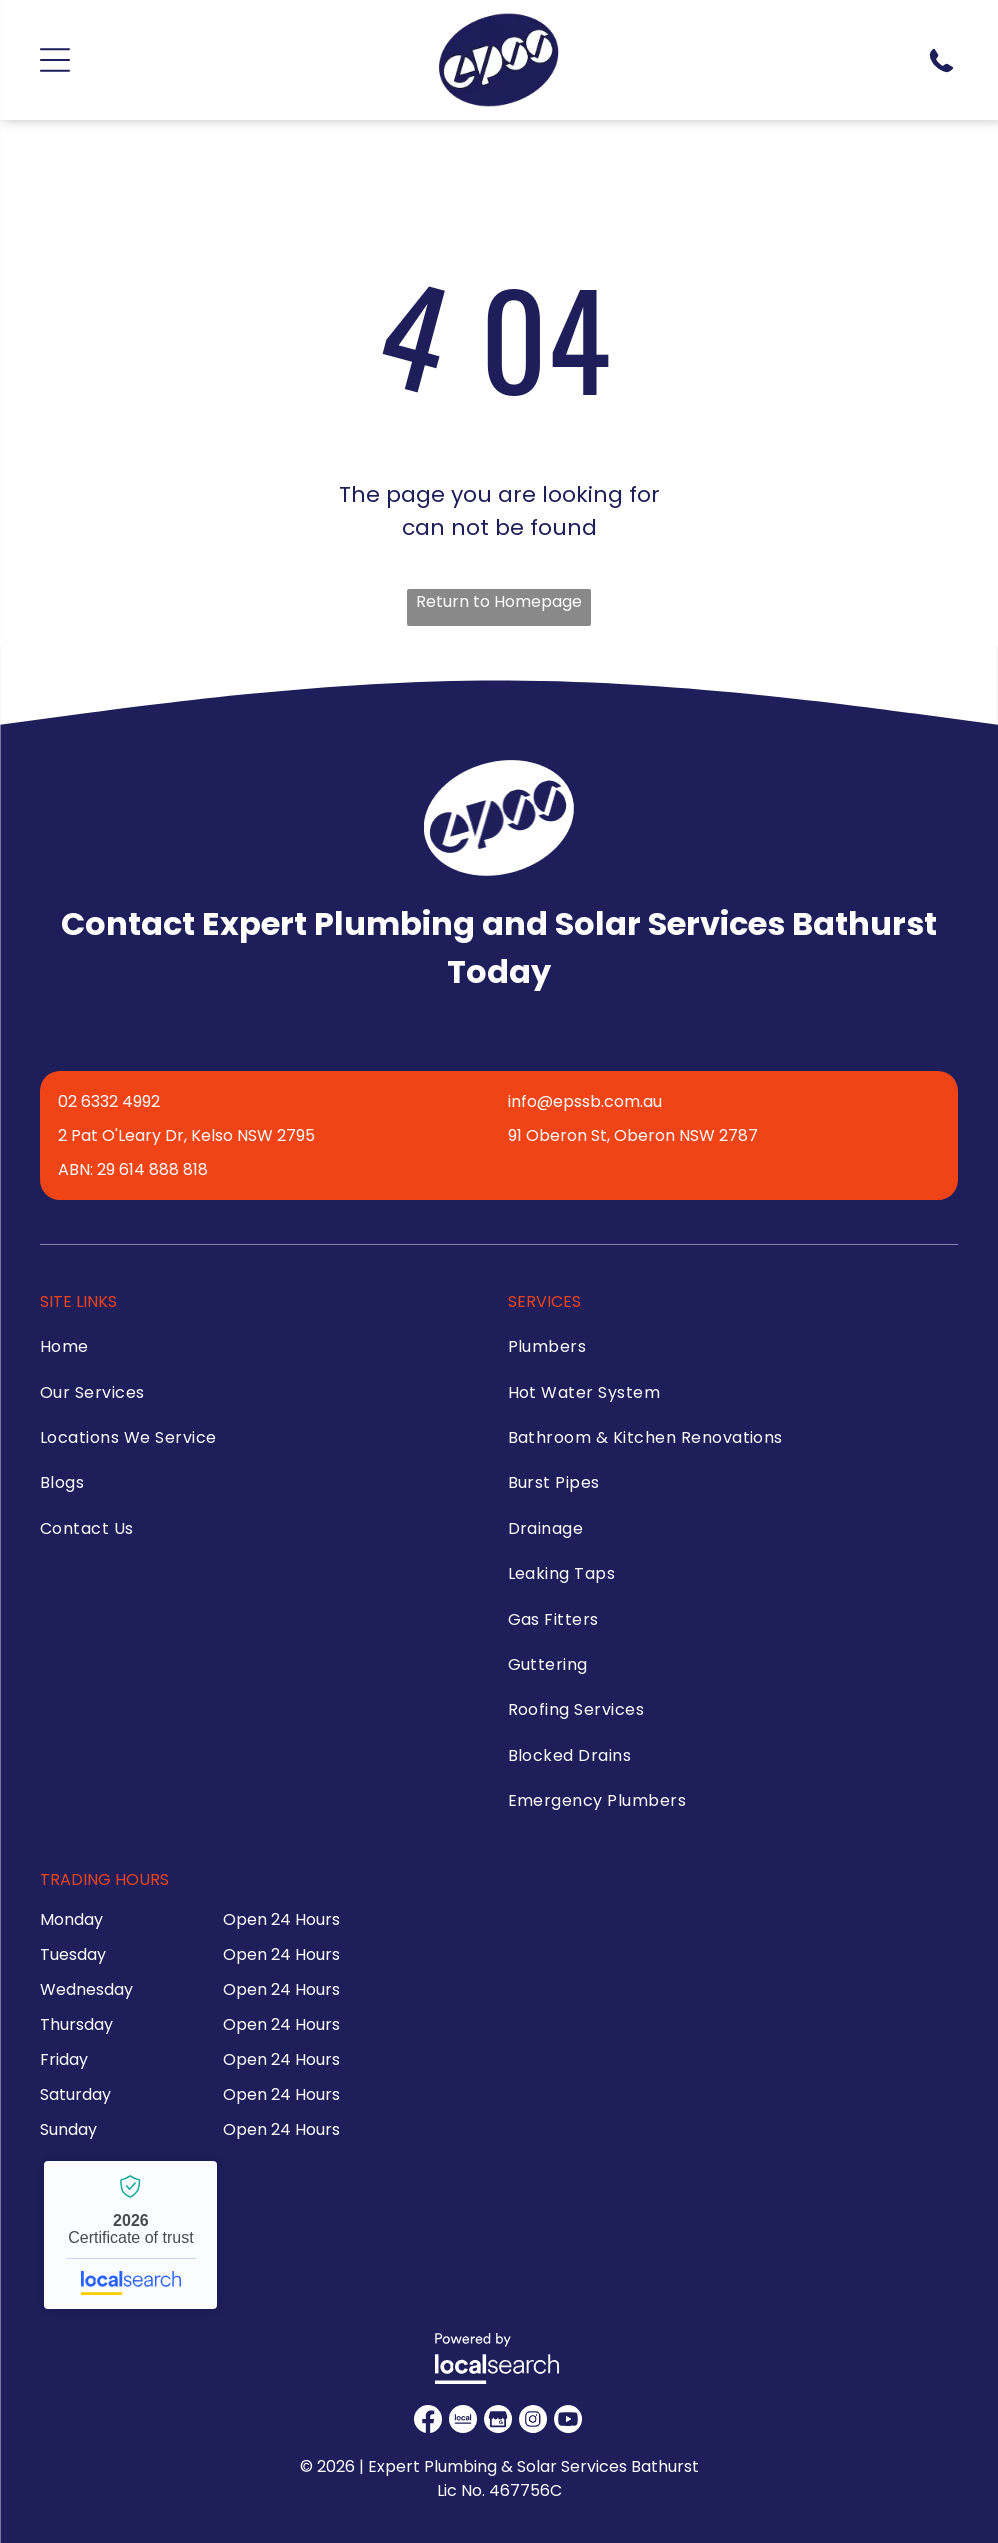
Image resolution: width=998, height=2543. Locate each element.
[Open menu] (55, 60)
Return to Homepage (499, 601)
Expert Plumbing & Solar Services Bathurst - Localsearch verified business (130, 2235)
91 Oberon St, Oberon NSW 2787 (633, 1135)
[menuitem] (251, 1351)
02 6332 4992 (109, 1101)
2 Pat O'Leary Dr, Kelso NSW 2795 (186, 1135)
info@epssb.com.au (585, 1101)
